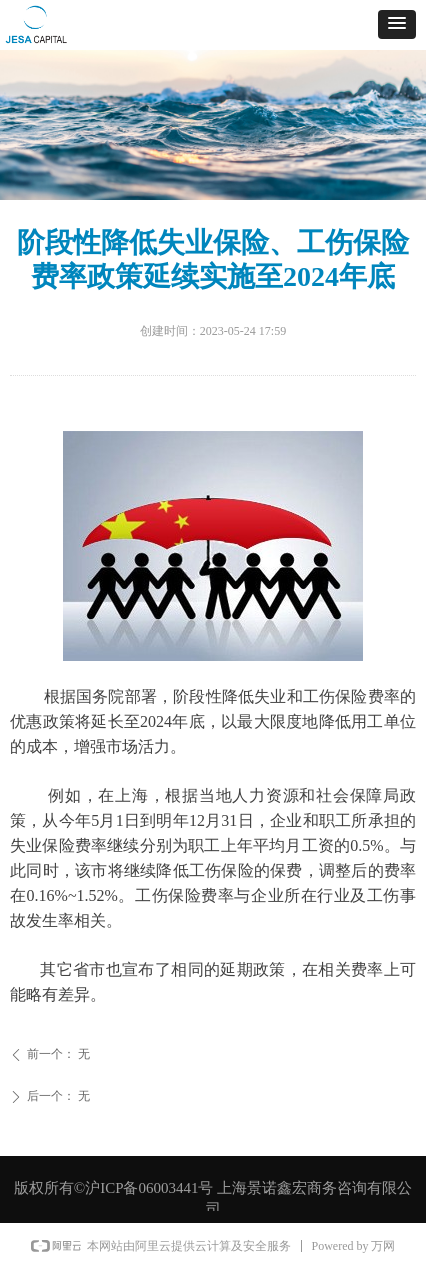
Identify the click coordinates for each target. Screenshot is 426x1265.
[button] (397, 24)
